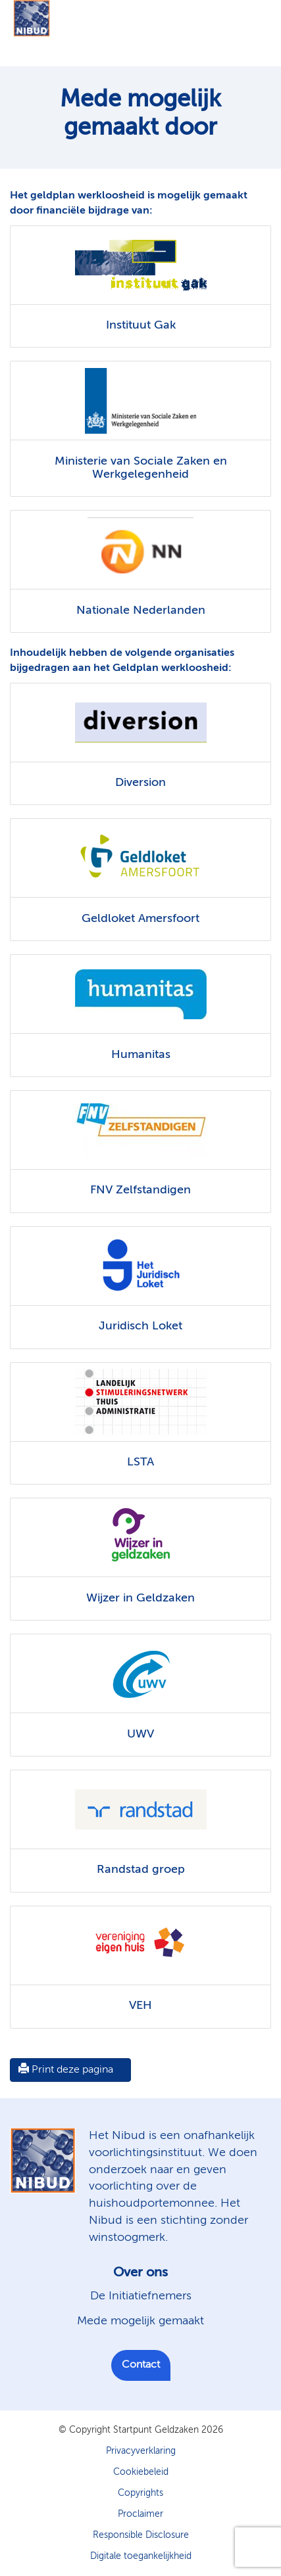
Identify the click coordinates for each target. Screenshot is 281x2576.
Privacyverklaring (141, 2451)
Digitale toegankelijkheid (141, 2556)
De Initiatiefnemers (141, 2296)
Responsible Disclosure (141, 2535)
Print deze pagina (65, 2069)
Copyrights (140, 2493)
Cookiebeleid (140, 2472)
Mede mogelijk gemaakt (140, 2321)
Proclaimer (140, 2514)
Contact (141, 2365)
